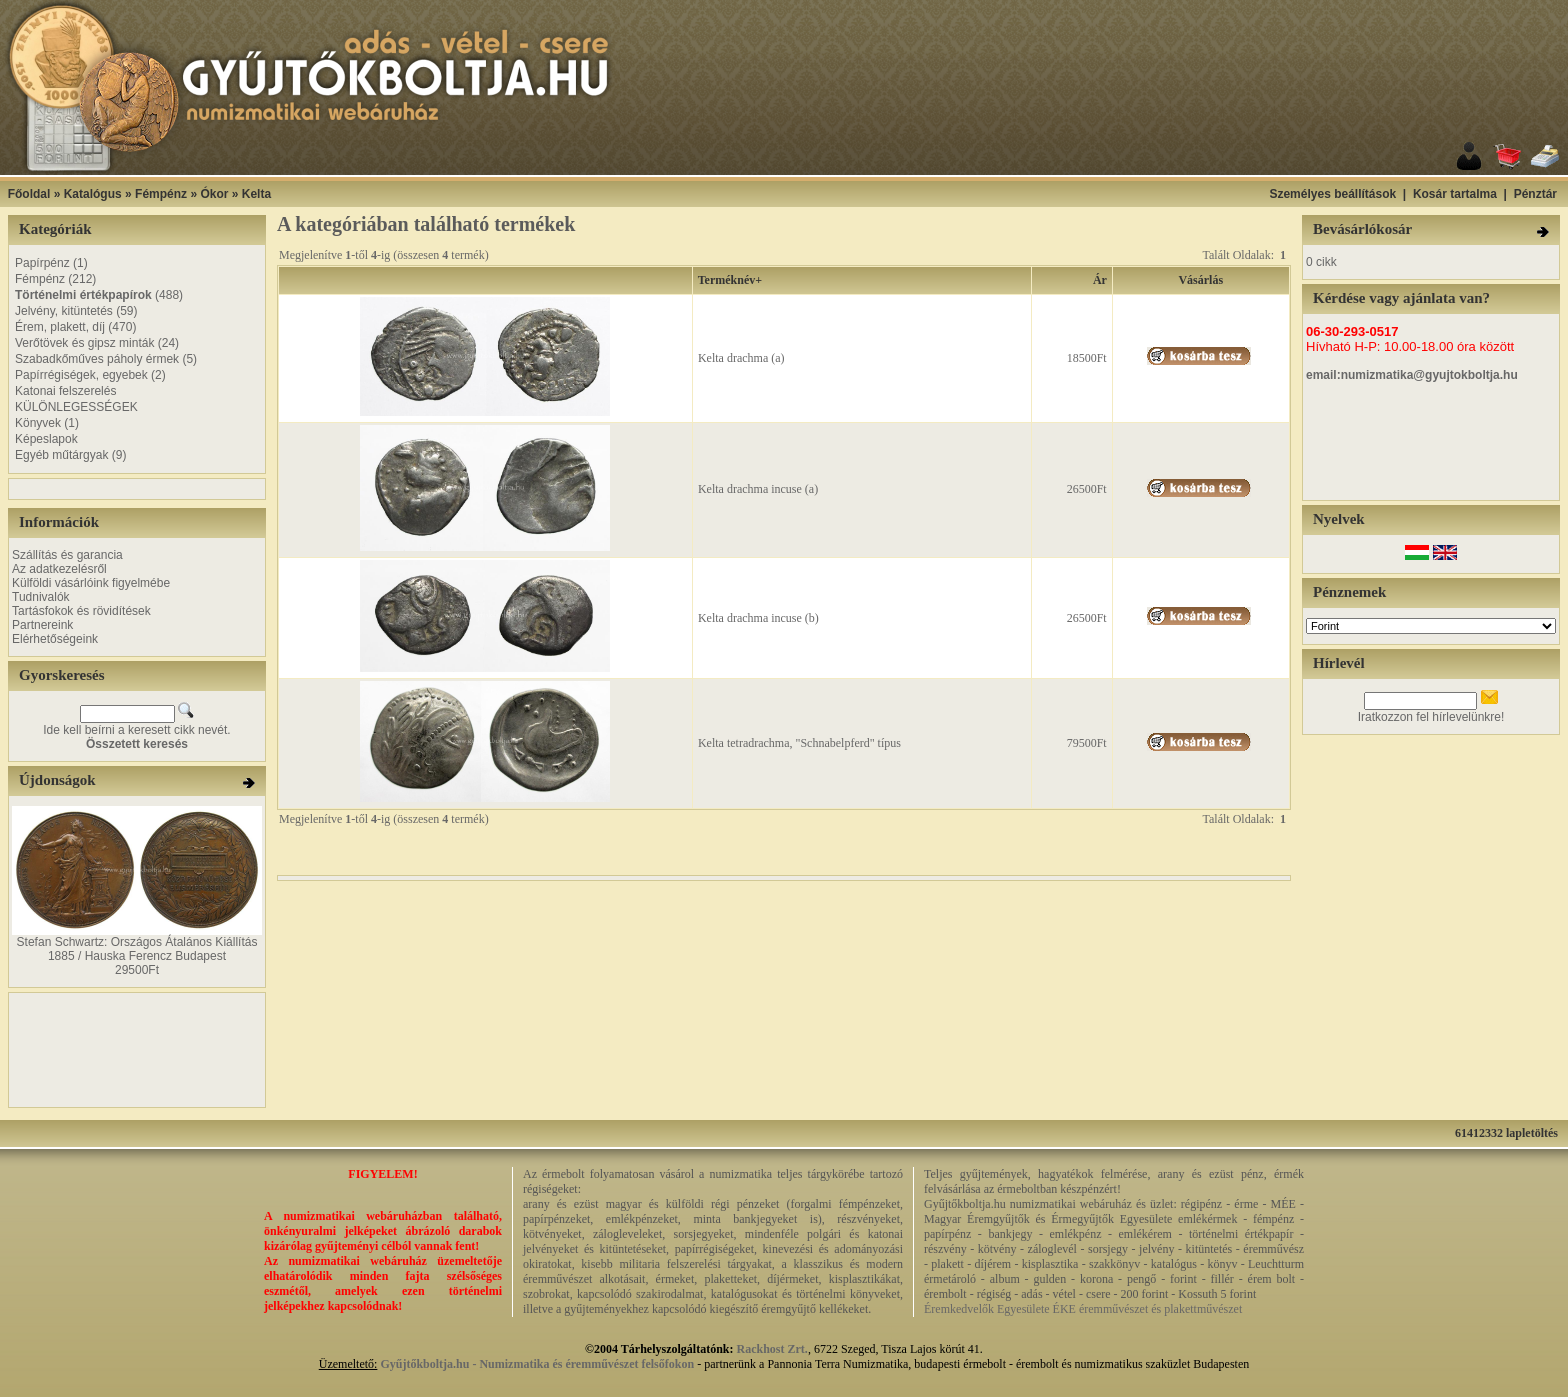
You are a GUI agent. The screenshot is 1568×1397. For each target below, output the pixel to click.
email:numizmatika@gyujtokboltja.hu (1412, 375)
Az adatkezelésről (59, 569)
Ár (1100, 280)
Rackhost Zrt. (772, 1349)
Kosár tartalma (1455, 194)
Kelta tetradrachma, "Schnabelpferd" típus (799, 743)
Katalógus (93, 194)
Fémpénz (161, 194)
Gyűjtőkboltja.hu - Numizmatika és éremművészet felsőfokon (537, 1364)
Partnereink (42, 625)
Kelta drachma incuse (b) (758, 618)
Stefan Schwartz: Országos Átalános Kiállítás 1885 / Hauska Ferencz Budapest (137, 949)
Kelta (256, 194)
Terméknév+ (730, 280)
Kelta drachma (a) (741, 358)
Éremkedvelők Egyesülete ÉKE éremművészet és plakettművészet (1083, 1309)
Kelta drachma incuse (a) (758, 489)
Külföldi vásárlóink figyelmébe (91, 583)
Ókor (214, 194)
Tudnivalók (41, 597)
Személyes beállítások (1332, 194)
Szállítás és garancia (67, 555)
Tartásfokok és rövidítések (81, 611)
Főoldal (29, 194)
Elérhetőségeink (55, 639)
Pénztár (1535, 194)
